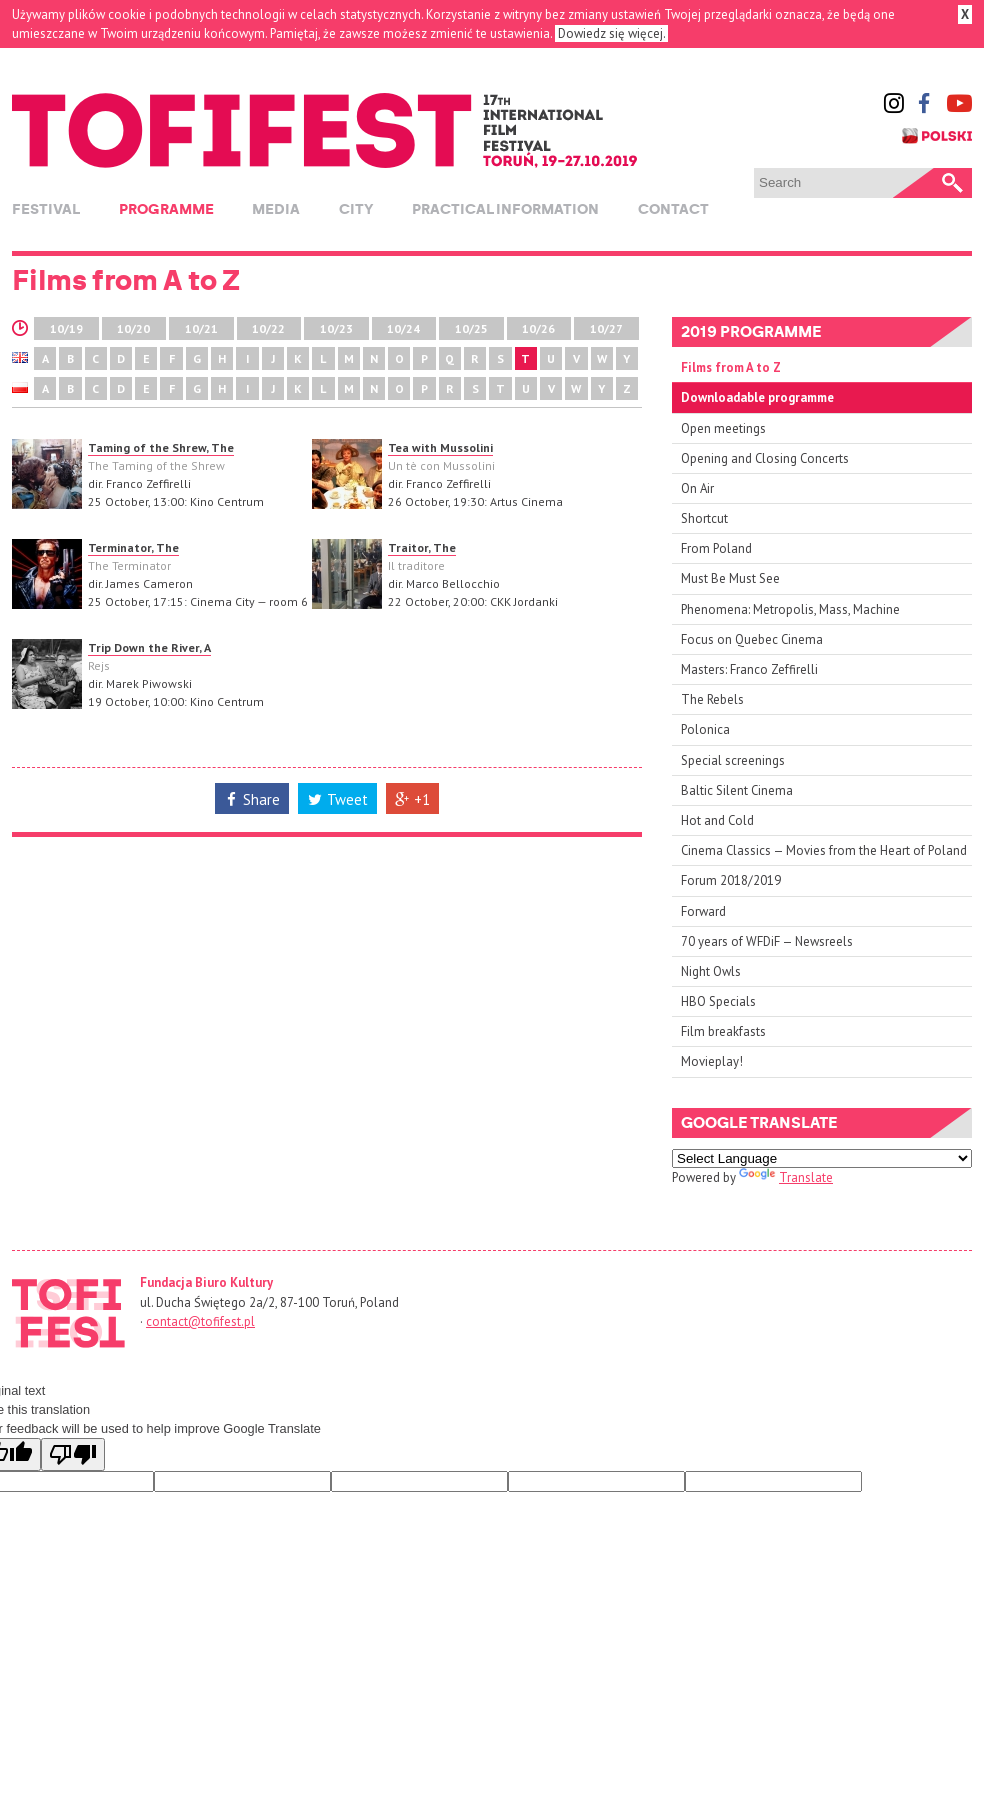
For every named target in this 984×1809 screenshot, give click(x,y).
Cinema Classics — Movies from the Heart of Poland (824, 850)
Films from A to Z (731, 367)
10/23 (336, 328)
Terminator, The (133, 547)
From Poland (716, 548)
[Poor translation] (73, 1454)
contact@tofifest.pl (200, 1321)
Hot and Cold (717, 820)
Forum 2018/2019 (731, 880)
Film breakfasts (723, 1031)
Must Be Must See (730, 578)
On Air (697, 488)
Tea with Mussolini (440, 447)
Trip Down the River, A (149, 647)
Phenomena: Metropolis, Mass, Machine (790, 609)
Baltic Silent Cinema (737, 790)
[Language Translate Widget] (822, 1158)
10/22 (268, 328)
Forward (703, 911)
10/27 (606, 328)
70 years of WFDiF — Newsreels (767, 941)
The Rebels (712, 699)
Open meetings (723, 428)
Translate (786, 1177)
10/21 (201, 328)
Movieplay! (712, 1061)
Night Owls (711, 971)
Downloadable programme (757, 397)
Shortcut (704, 518)
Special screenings (733, 760)
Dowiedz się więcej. (611, 33)
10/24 (403, 328)
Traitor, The (422, 547)
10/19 (66, 328)
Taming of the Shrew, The (161, 447)
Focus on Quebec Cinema (752, 639)
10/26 (538, 328)
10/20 (133, 328)
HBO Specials (718, 1001)
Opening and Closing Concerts (765, 458)
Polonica (705, 729)
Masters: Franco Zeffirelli (749, 669)
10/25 (471, 328)
